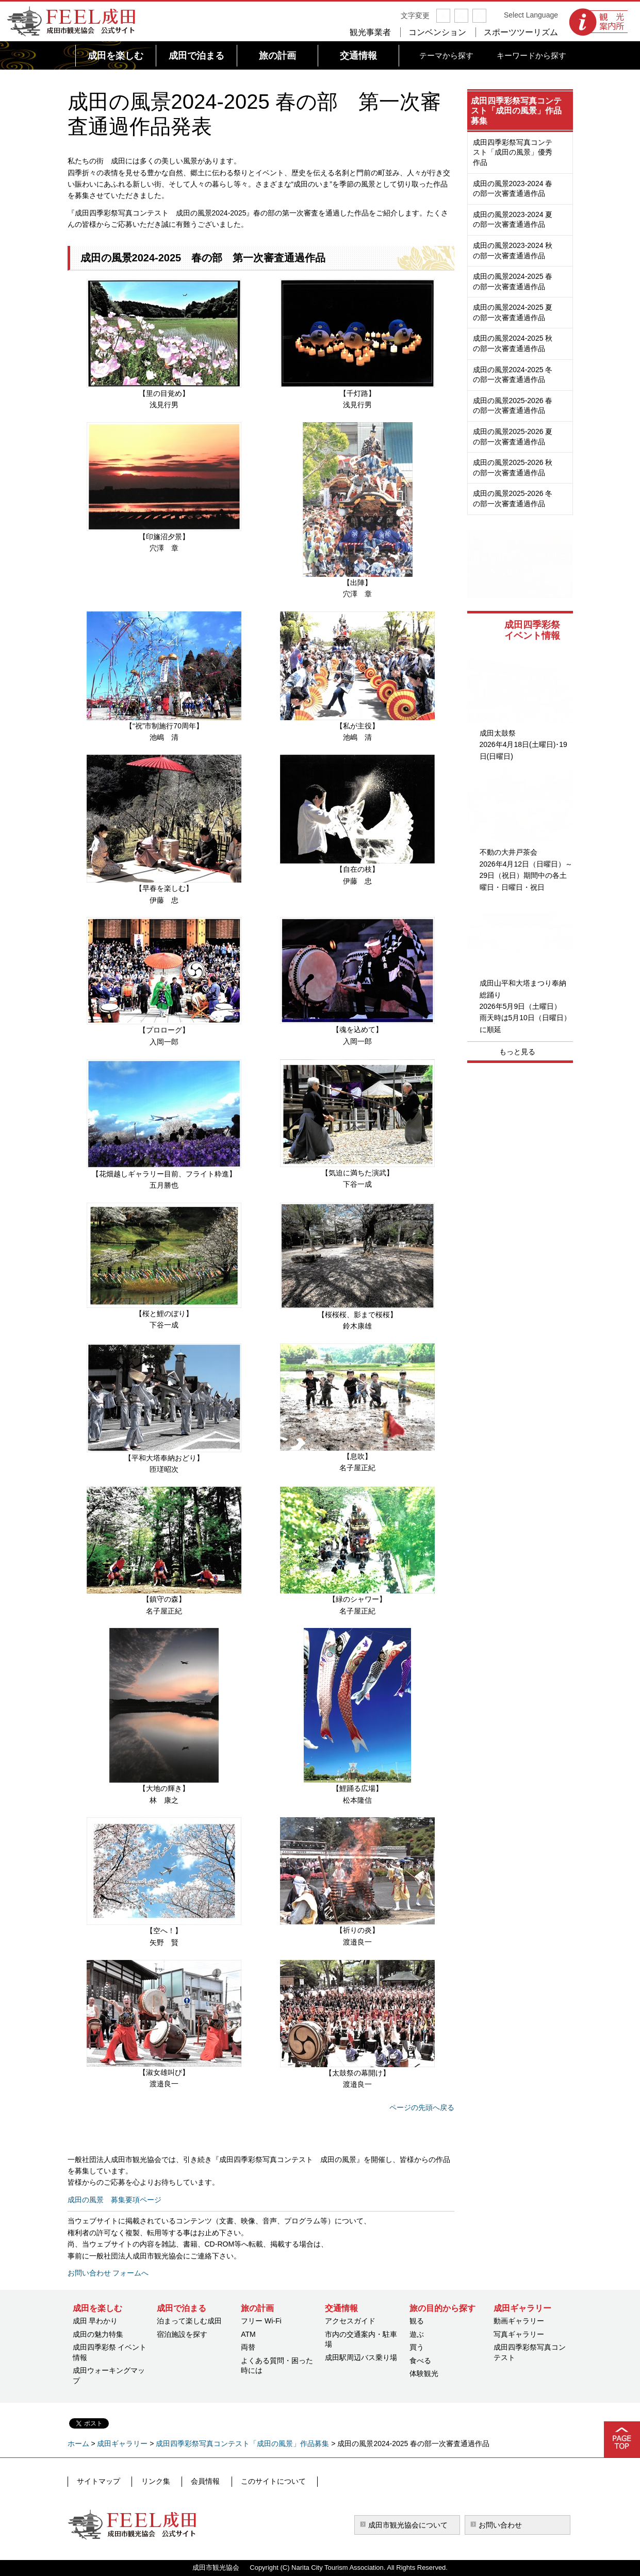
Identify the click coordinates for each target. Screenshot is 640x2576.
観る (416, 2321)
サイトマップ (98, 2481)
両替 (248, 2347)
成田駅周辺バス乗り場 (361, 2357)
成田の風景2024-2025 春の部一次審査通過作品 (513, 281)
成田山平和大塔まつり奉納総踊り (523, 989)
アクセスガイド (350, 2321)
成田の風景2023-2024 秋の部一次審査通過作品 (513, 250)
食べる (420, 2360)
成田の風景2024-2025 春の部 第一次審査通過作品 (203, 257)
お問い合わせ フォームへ (108, 2273)
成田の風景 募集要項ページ (114, 2200)
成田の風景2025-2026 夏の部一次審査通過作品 (513, 436)
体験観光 (423, 2373)
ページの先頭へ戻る (421, 2107)
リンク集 (151, 2481)
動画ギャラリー (519, 2321)
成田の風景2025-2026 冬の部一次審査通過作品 (513, 498)
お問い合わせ (500, 2525)
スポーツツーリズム (521, 32)
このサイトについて (260, 2481)
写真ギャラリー (519, 2334)
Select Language (531, 15)
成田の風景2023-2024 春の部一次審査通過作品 (513, 188)
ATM (248, 2334)
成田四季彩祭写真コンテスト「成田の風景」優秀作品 (512, 152)
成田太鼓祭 (498, 733)
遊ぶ (416, 2334)
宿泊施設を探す (182, 2334)
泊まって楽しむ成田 (189, 2321)
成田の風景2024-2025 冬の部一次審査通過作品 (513, 374)
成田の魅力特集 (98, 2334)
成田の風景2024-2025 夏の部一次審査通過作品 (513, 312)
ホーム (78, 2443)
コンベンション (437, 32)
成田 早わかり (95, 2321)
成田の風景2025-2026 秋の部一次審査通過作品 (513, 467)
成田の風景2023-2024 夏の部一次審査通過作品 (513, 219)
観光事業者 (370, 32)
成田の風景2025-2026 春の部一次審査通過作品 (513, 405)
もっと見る (517, 1052)
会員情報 (197, 2481)
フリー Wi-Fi (261, 2321)
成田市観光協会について (408, 2525)
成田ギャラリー (122, 2443)
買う (416, 2347)
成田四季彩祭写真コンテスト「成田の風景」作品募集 (516, 110)
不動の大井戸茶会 (508, 852)
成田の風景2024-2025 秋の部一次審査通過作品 (513, 343)
